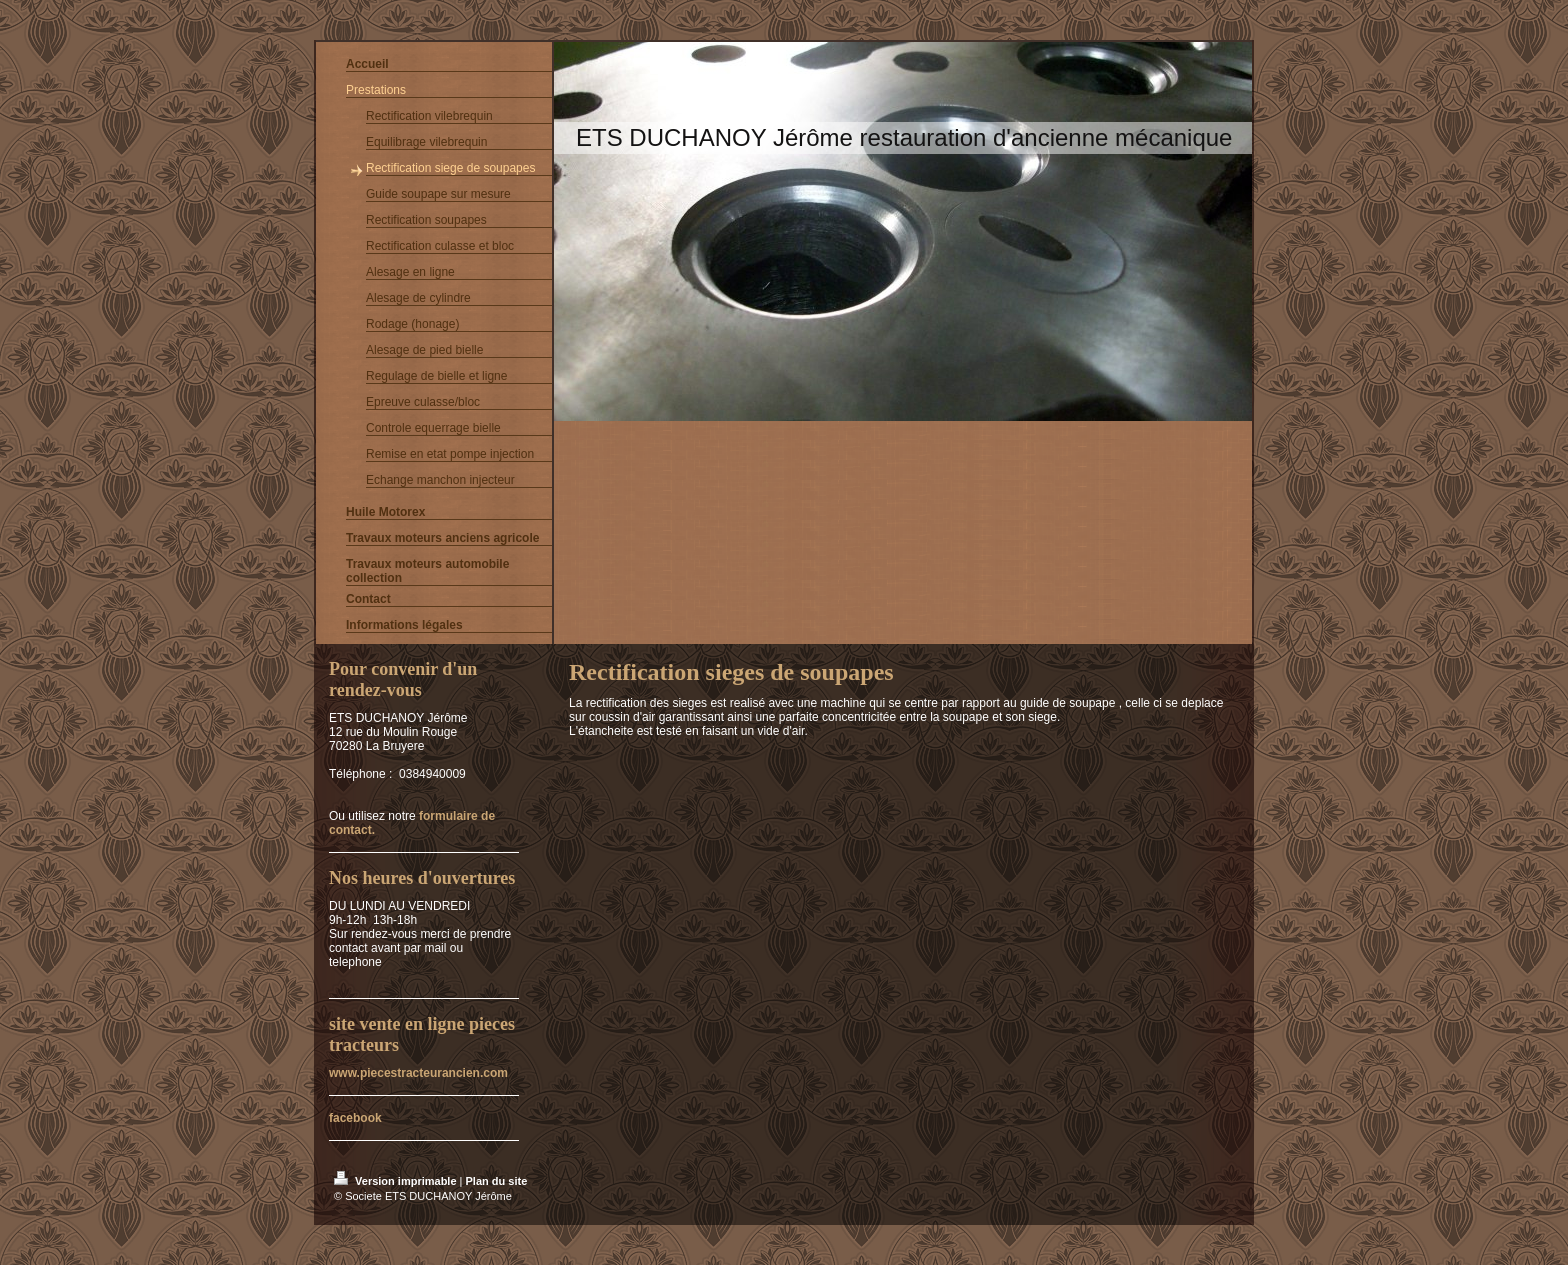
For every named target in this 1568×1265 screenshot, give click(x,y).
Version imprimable (397, 1181)
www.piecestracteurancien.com (418, 1073)
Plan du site (497, 1181)
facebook (355, 1118)
